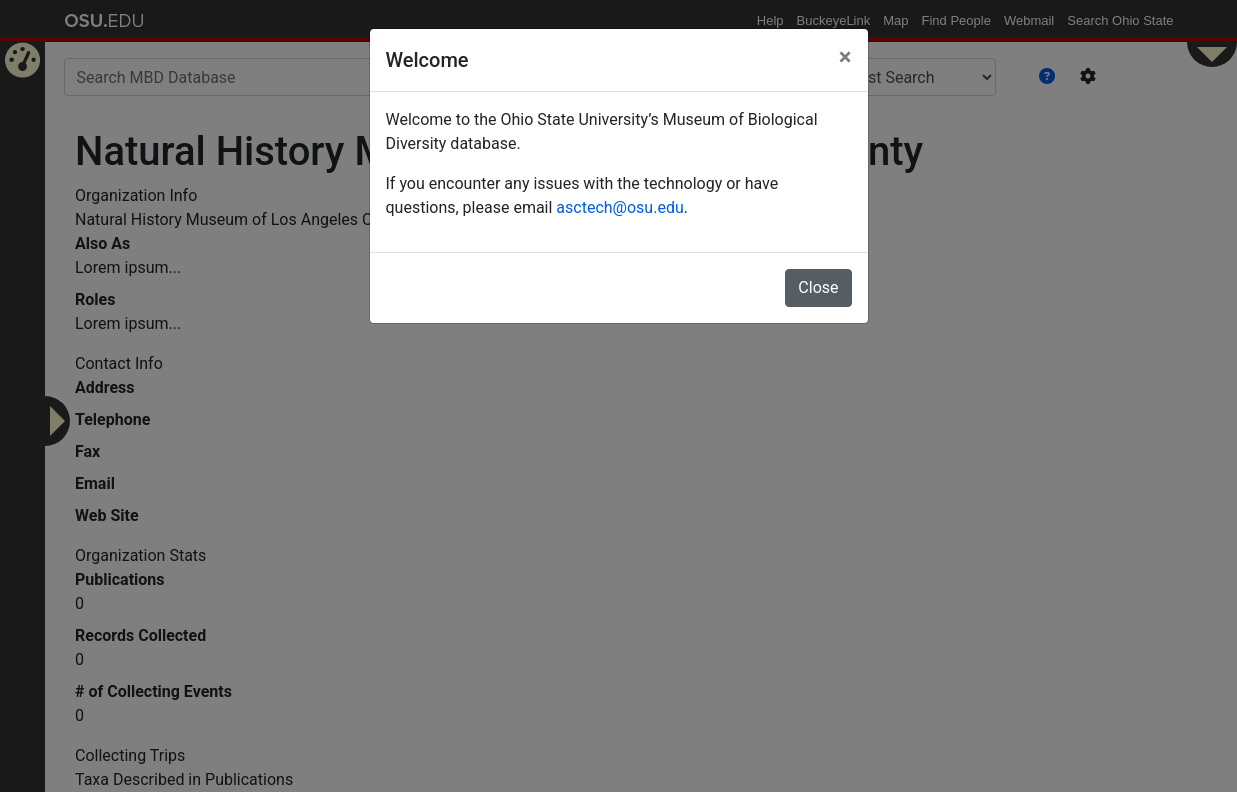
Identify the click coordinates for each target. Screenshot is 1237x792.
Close (818, 287)
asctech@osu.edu (619, 207)
